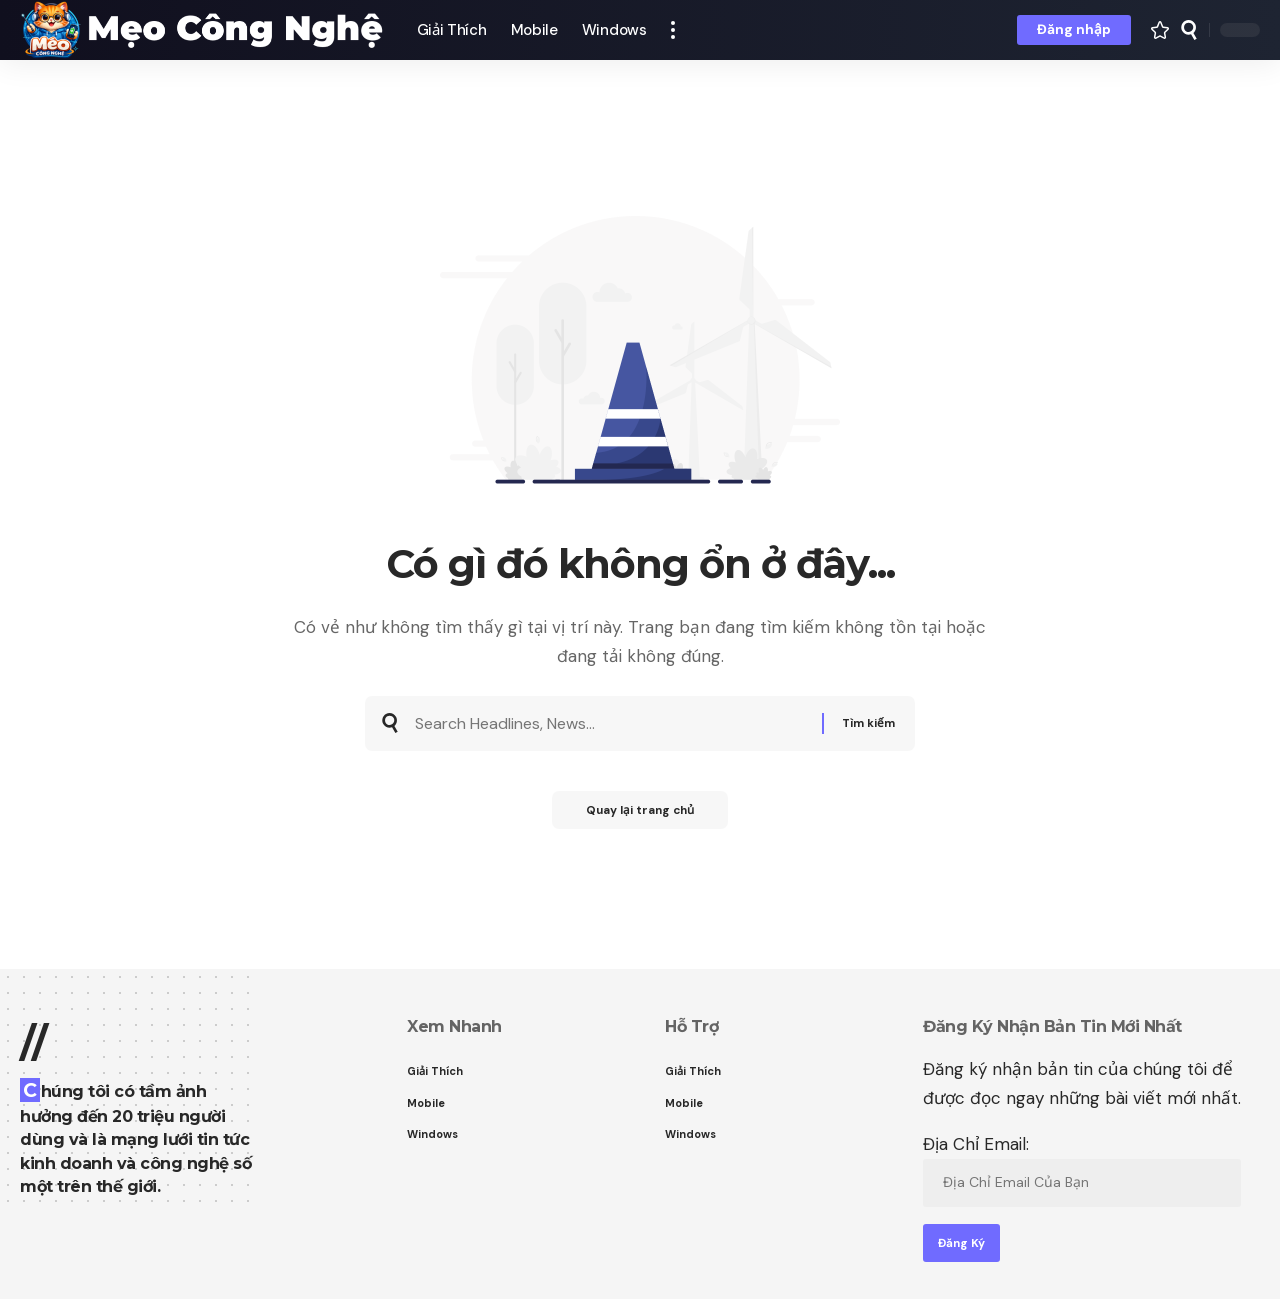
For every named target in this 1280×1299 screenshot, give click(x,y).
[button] (673, 30)
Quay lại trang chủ (640, 817)
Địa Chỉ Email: (1082, 1170)
